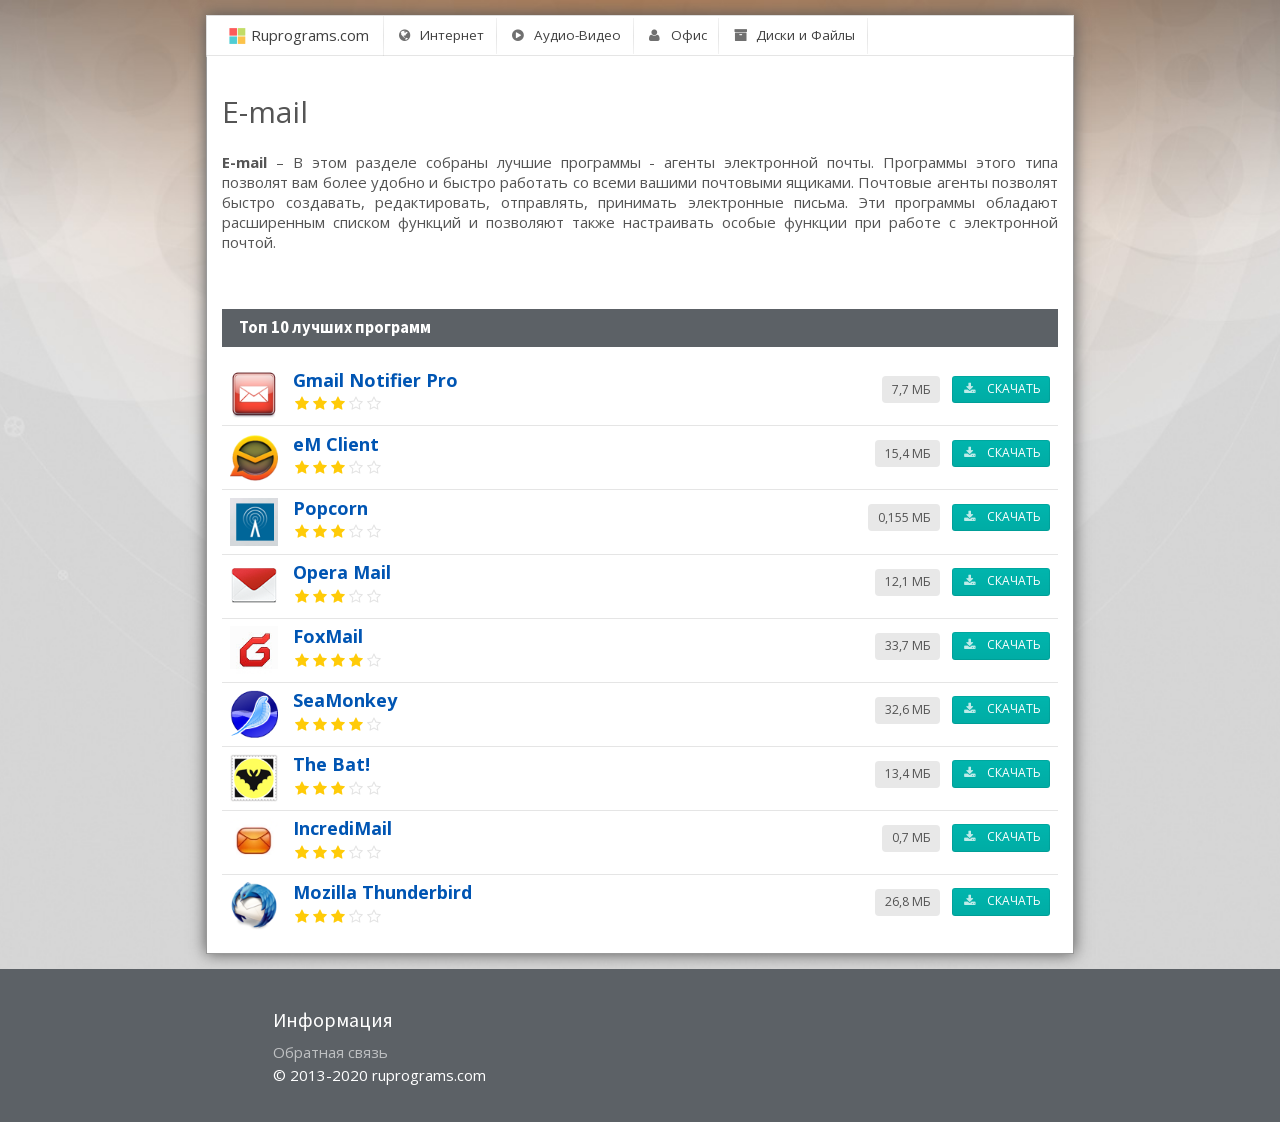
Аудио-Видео (565, 35)
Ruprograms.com (310, 35)
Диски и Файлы (793, 35)
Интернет (440, 35)
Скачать (1001, 388)
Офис (677, 35)
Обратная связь (330, 1052)
